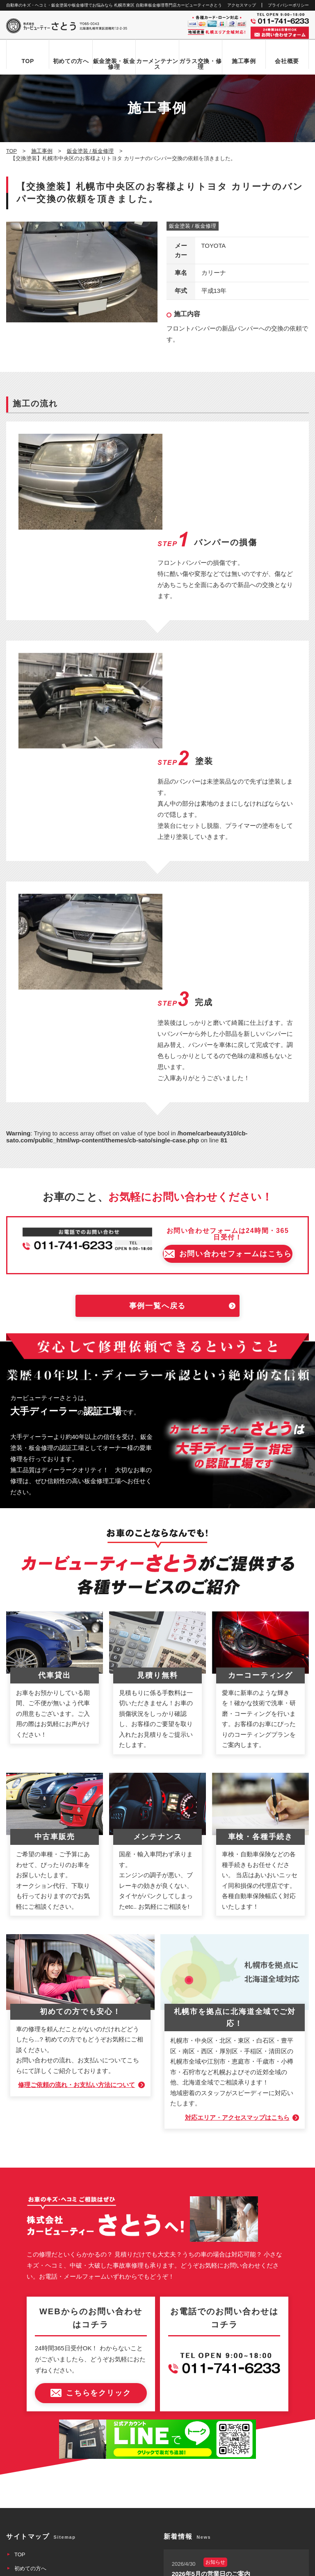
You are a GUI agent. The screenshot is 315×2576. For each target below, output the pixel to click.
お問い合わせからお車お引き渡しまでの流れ (67, 2301)
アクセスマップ (241, 5)
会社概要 (287, 61)
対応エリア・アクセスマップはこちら (237, 1836)
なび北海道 (21, 2539)
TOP (27, 61)
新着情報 (25, 2398)
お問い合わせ (30, 2412)
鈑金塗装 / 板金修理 (192, 226)
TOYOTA (213, 245)
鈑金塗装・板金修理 (114, 64)
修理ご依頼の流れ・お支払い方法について (76, 1803)
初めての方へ (71, 61)
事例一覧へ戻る (157, 1025)
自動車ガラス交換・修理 (43, 2329)
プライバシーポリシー (288, 5)
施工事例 (244, 61)
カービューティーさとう (143, 2567)
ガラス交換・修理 (200, 64)
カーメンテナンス (157, 64)
